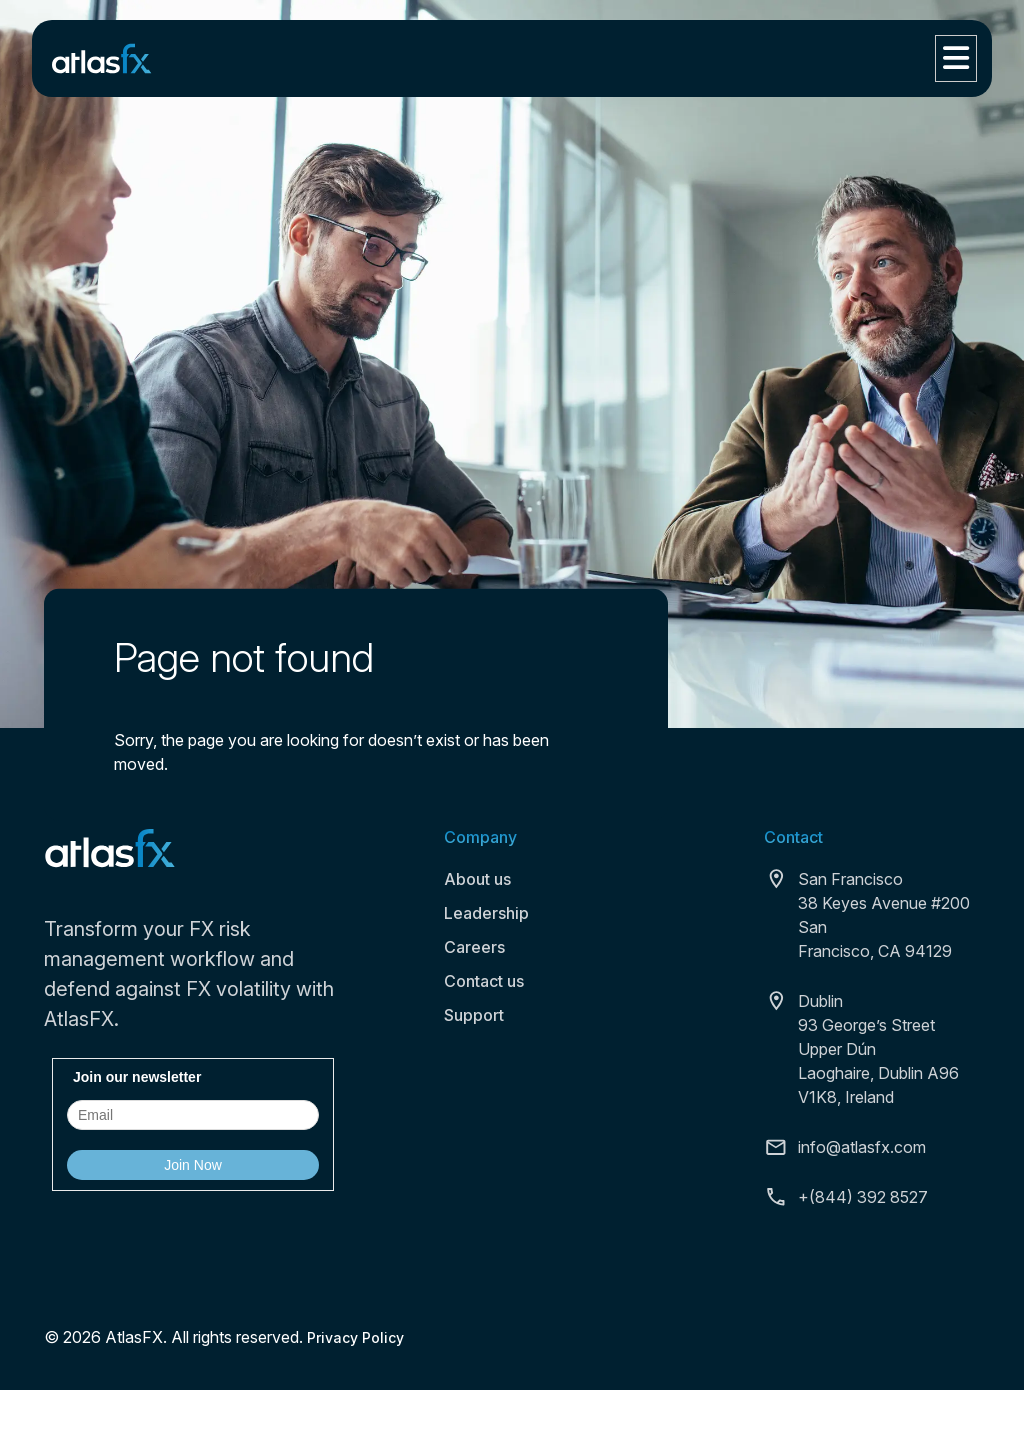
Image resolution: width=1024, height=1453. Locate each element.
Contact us (484, 981)
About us (477, 879)
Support (474, 1015)
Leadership (486, 913)
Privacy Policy (355, 1337)
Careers (474, 947)
